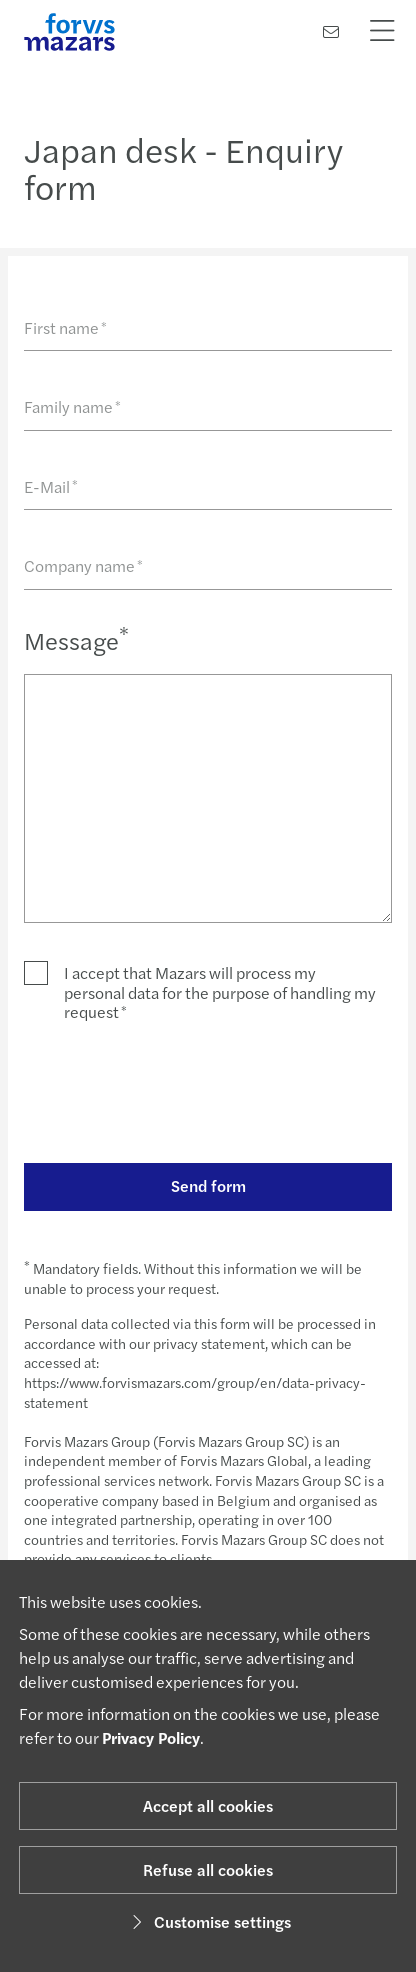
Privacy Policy (151, 1737)
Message (76, 639)
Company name (83, 565)
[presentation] (176, 1092)
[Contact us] (331, 31)
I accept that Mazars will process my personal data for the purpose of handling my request (220, 992)
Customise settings (208, 1921)
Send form (208, 1185)
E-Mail (51, 486)
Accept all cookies (208, 1805)
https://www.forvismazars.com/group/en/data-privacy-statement (195, 1392)
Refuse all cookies (208, 1869)
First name (65, 327)
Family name (72, 406)
